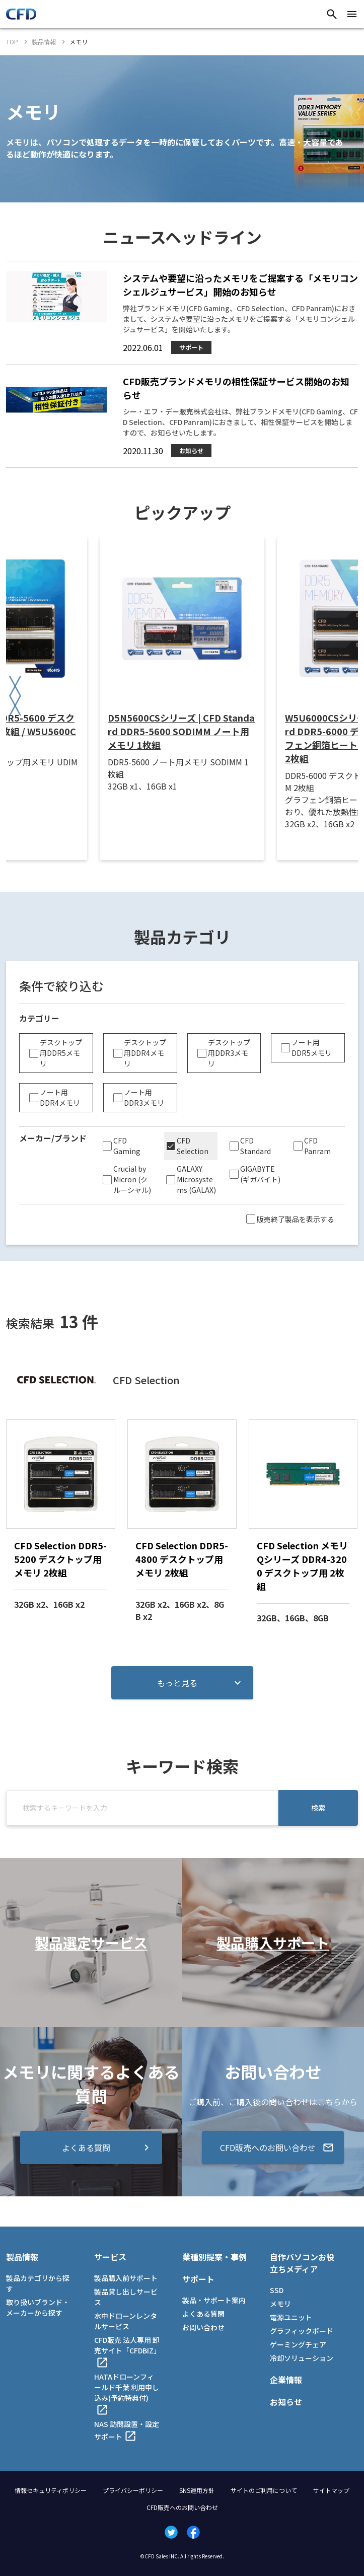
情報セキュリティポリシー (51, 2490)
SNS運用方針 (196, 2490)
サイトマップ (331, 2490)
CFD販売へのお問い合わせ (182, 2507)
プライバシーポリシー (133, 2490)
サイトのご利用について (264, 2490)
